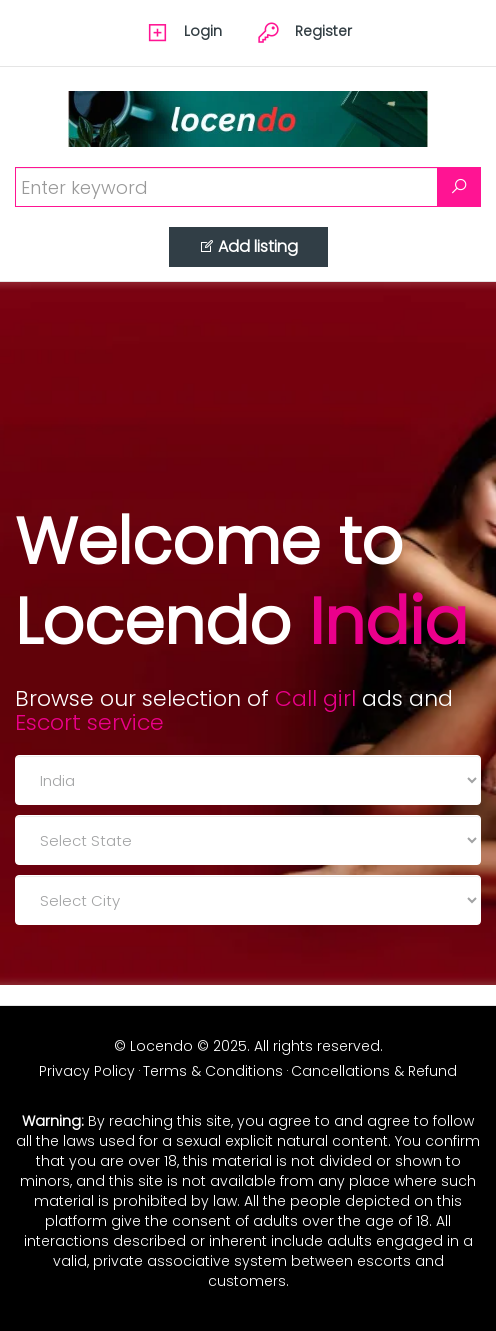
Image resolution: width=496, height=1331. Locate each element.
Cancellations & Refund (374, 1071)
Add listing (248, 246)
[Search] (459, 187)
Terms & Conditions (213, 1071)
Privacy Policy (87, 1071)
